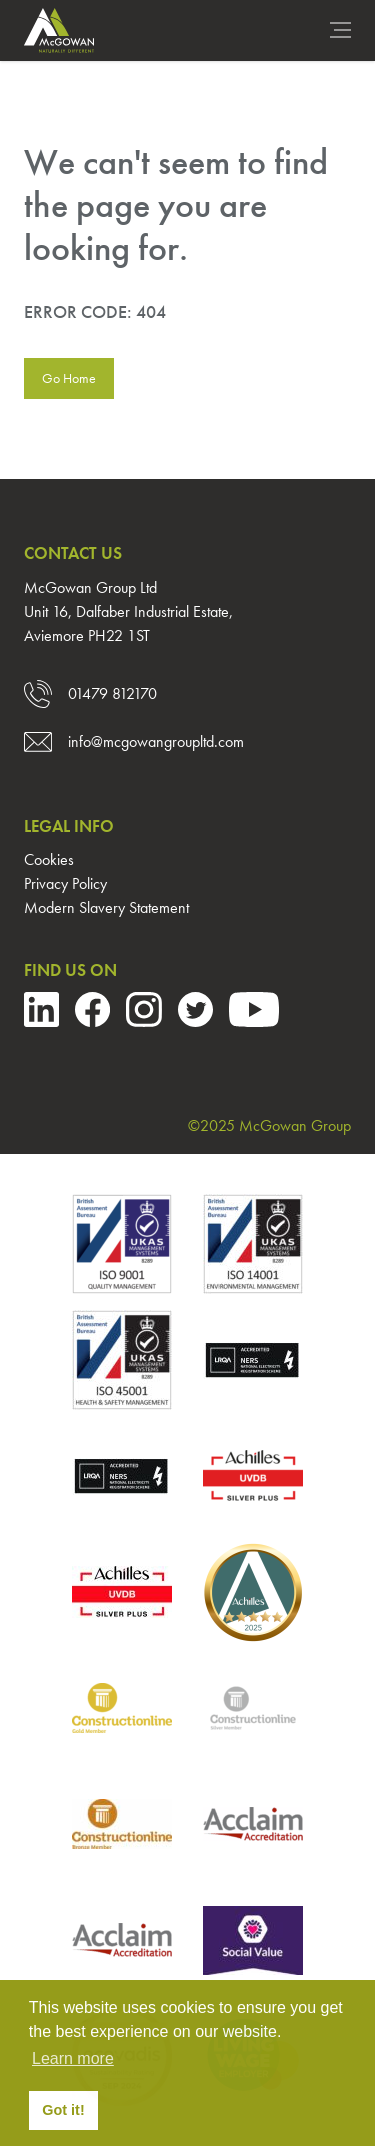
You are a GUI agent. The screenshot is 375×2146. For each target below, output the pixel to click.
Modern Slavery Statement (106, 907)
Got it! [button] (63, 2110)
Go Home (69, 378)
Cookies (49, 859)
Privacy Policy (65, 883)
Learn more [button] (73, 2058)
